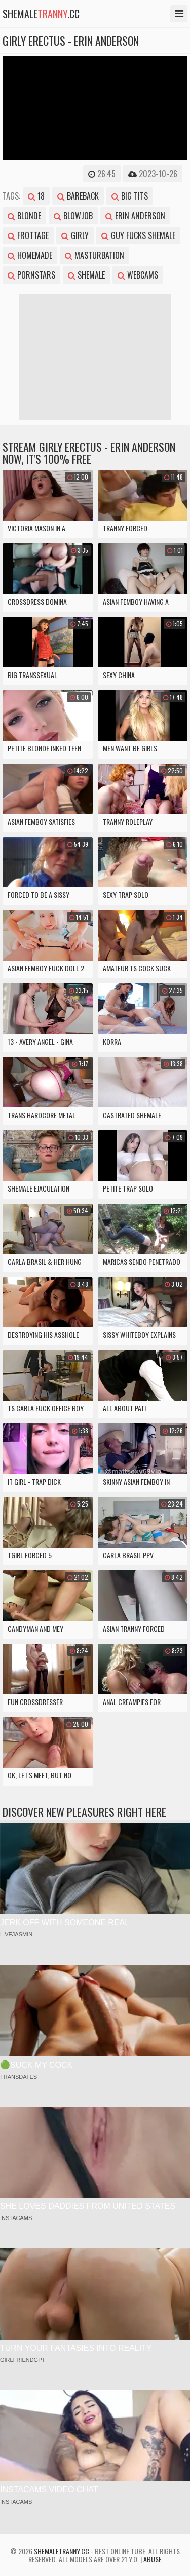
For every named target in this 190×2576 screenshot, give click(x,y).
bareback (78, 196)
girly (75, 235)
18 (36, 196)
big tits (129, 196)
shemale (86, 275)
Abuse (152, 2559)
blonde (24, 216)
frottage (28, 235)
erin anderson (135, 216)
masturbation (94, 255)
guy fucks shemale (138, 235)
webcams (138, 275)
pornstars (31, 275)
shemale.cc (41, 13)
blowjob (73, 216)
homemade (30, 255)
